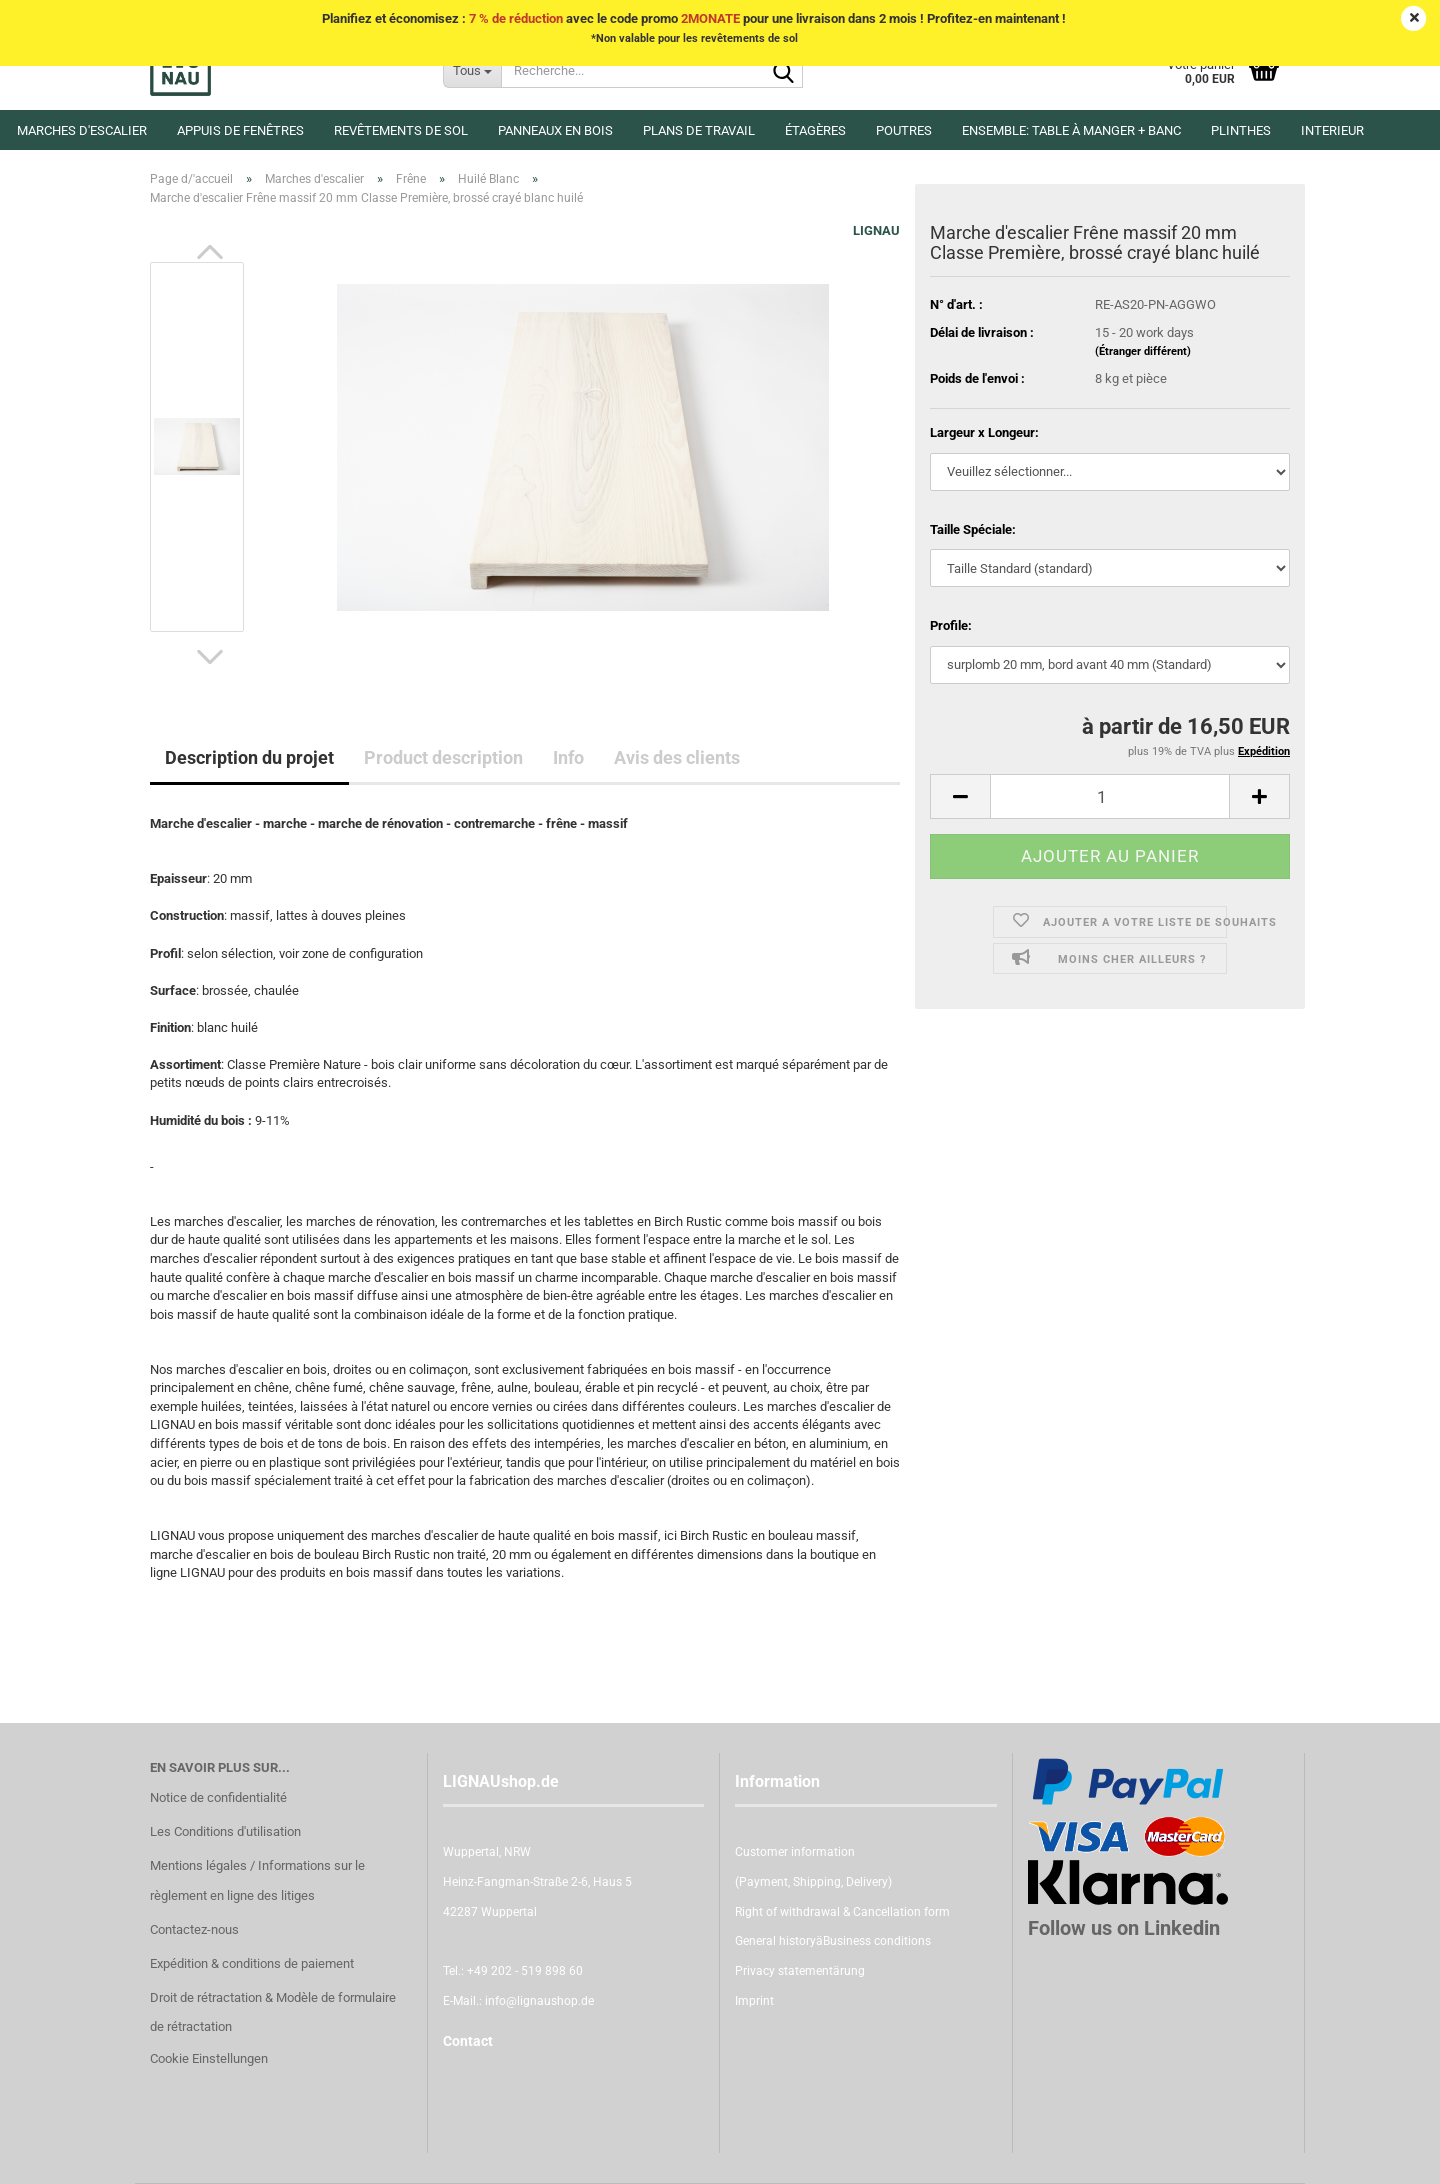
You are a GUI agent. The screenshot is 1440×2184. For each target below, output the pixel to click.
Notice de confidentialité (218, 1797)
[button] (210, 252)
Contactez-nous (194, 1929)
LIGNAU (876, 230)
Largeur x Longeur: (984, 432)
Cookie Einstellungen (209, 2058)
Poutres (904, 130)
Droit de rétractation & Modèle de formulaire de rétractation (273, 2012)
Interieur (1332, 130)
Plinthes (1241, 130)
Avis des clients (677, 757)
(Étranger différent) (1143, 351)
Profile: (951, 625)
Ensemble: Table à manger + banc (1071, 130)
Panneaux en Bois (555, 130)
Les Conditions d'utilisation (225, 1831)
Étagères (815, 130)
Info (568, 757)
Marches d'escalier (82, 130)
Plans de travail (699, 130)
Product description (443, 757)
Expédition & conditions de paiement (252, 1963)
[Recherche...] (472, 70)
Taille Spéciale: (973, 529)
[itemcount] (1110, 796)
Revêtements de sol (401, 130)
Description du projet (249, 757)
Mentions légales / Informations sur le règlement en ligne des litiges (257, 1880)
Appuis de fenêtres (240, 130)
